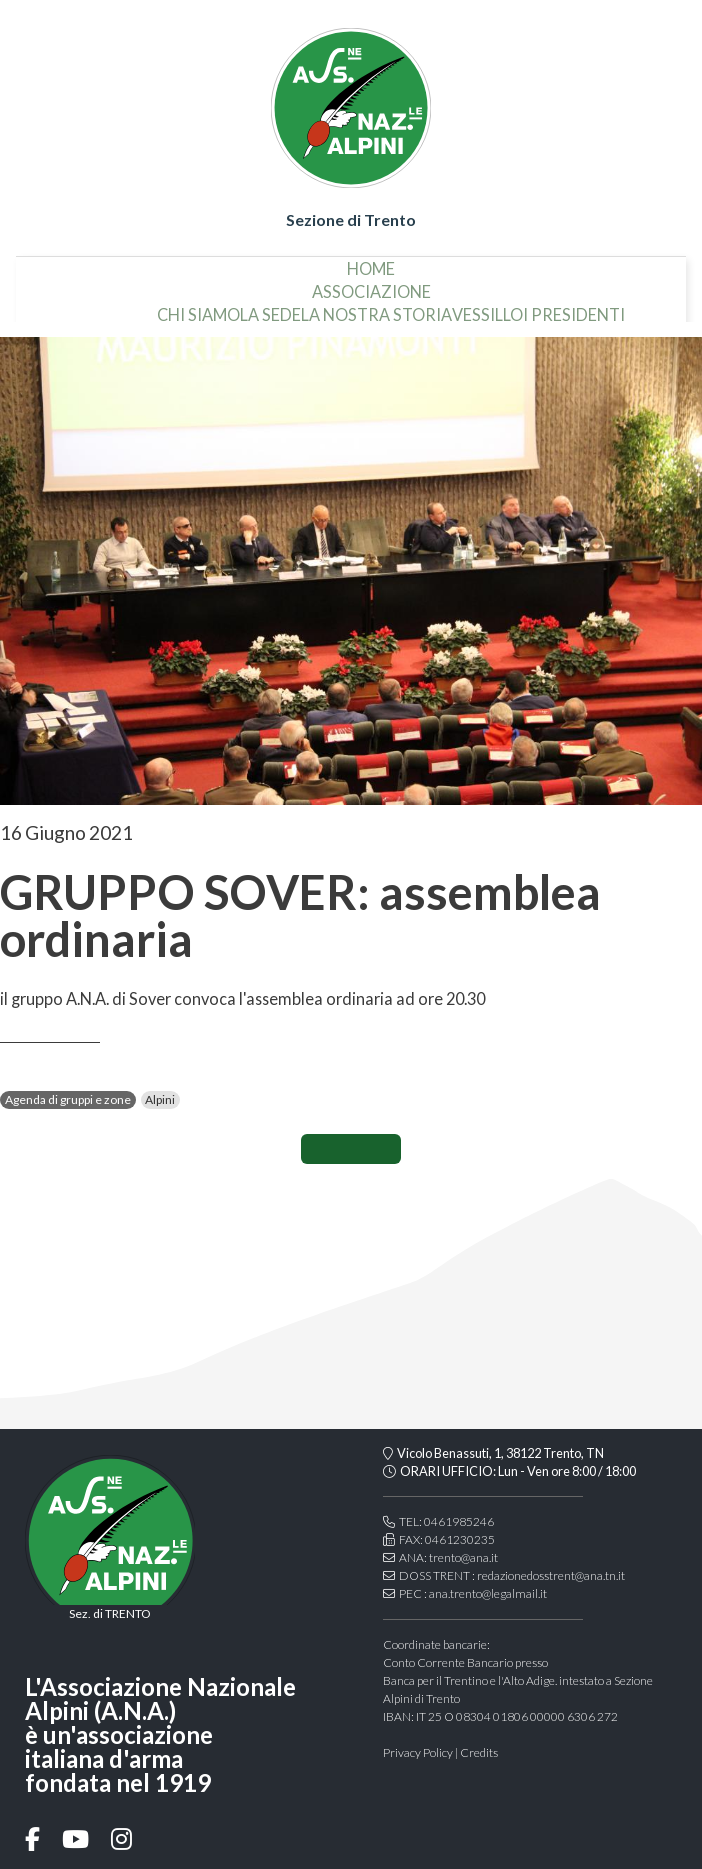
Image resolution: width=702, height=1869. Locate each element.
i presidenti (574, 307)
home (371, 260)
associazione (371, 283)
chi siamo (198, 307)
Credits (479, 1752)
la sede (270, 307)
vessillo (487, 307)
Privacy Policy (418, 1752)
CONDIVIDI (351, 1149)
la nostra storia (376, 307)
